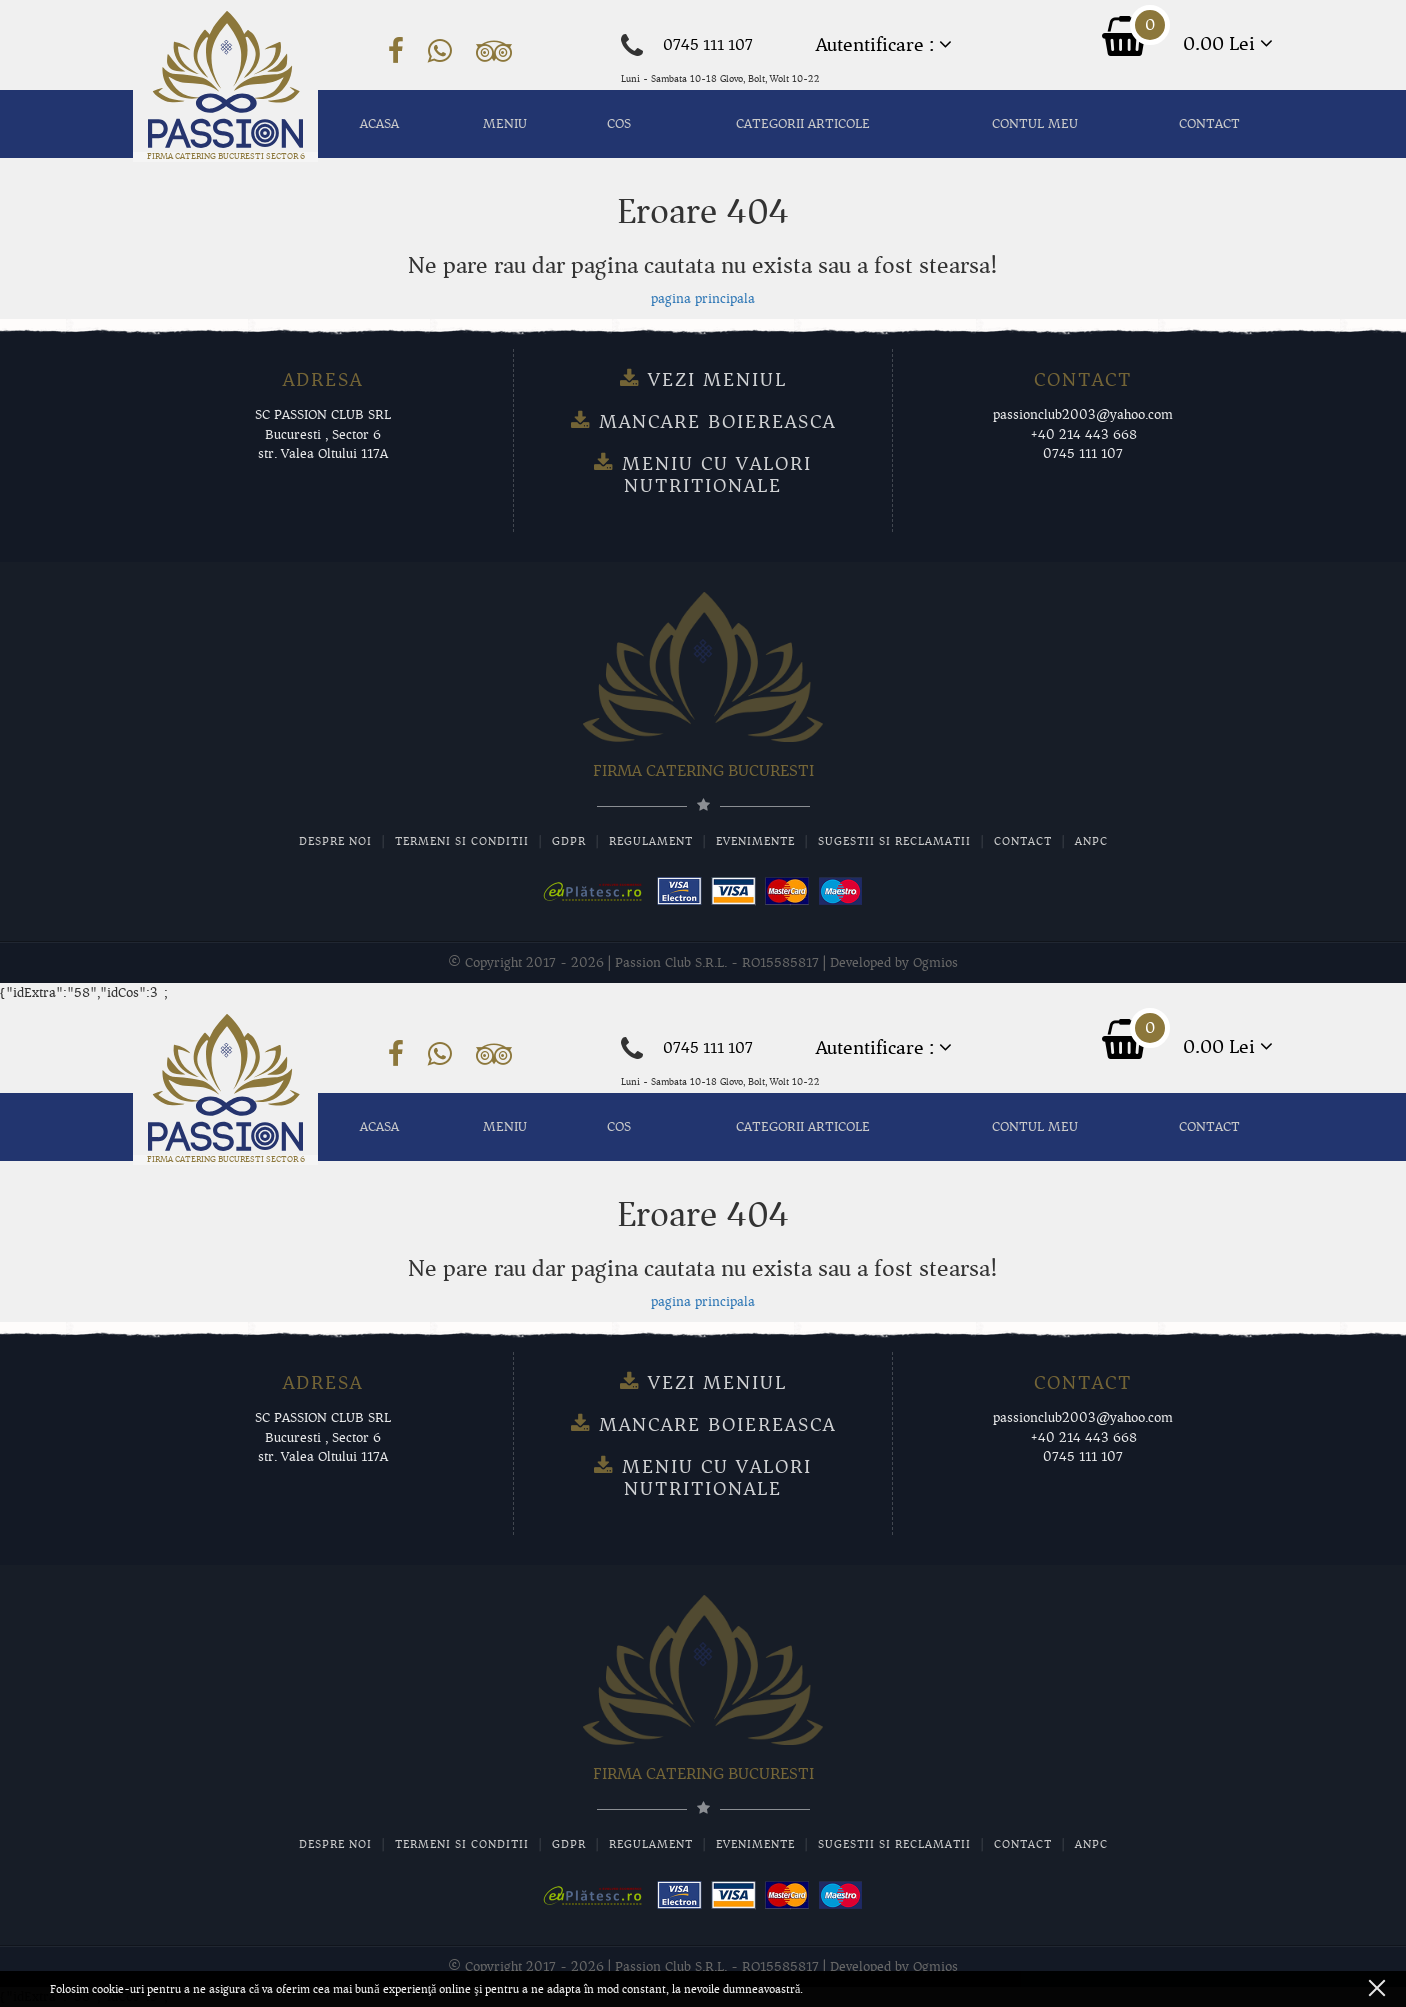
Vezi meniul (717, 380)
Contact (1209, 124)
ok (1377, 1988)
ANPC (1091, 841)
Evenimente (755, 841)
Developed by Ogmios (894, 963)
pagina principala (703, 299)
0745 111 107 (708, 45)
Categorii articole (803, 124)
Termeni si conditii (462, 841)
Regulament (651, 841)
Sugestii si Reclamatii (894, 841)
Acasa (379, 124)
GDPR (569, 841)
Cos (619, 124)
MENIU (505, 124)
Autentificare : (884, 44)
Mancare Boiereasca (717, 422)
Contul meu (1035, 124)
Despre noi (335, 841)
